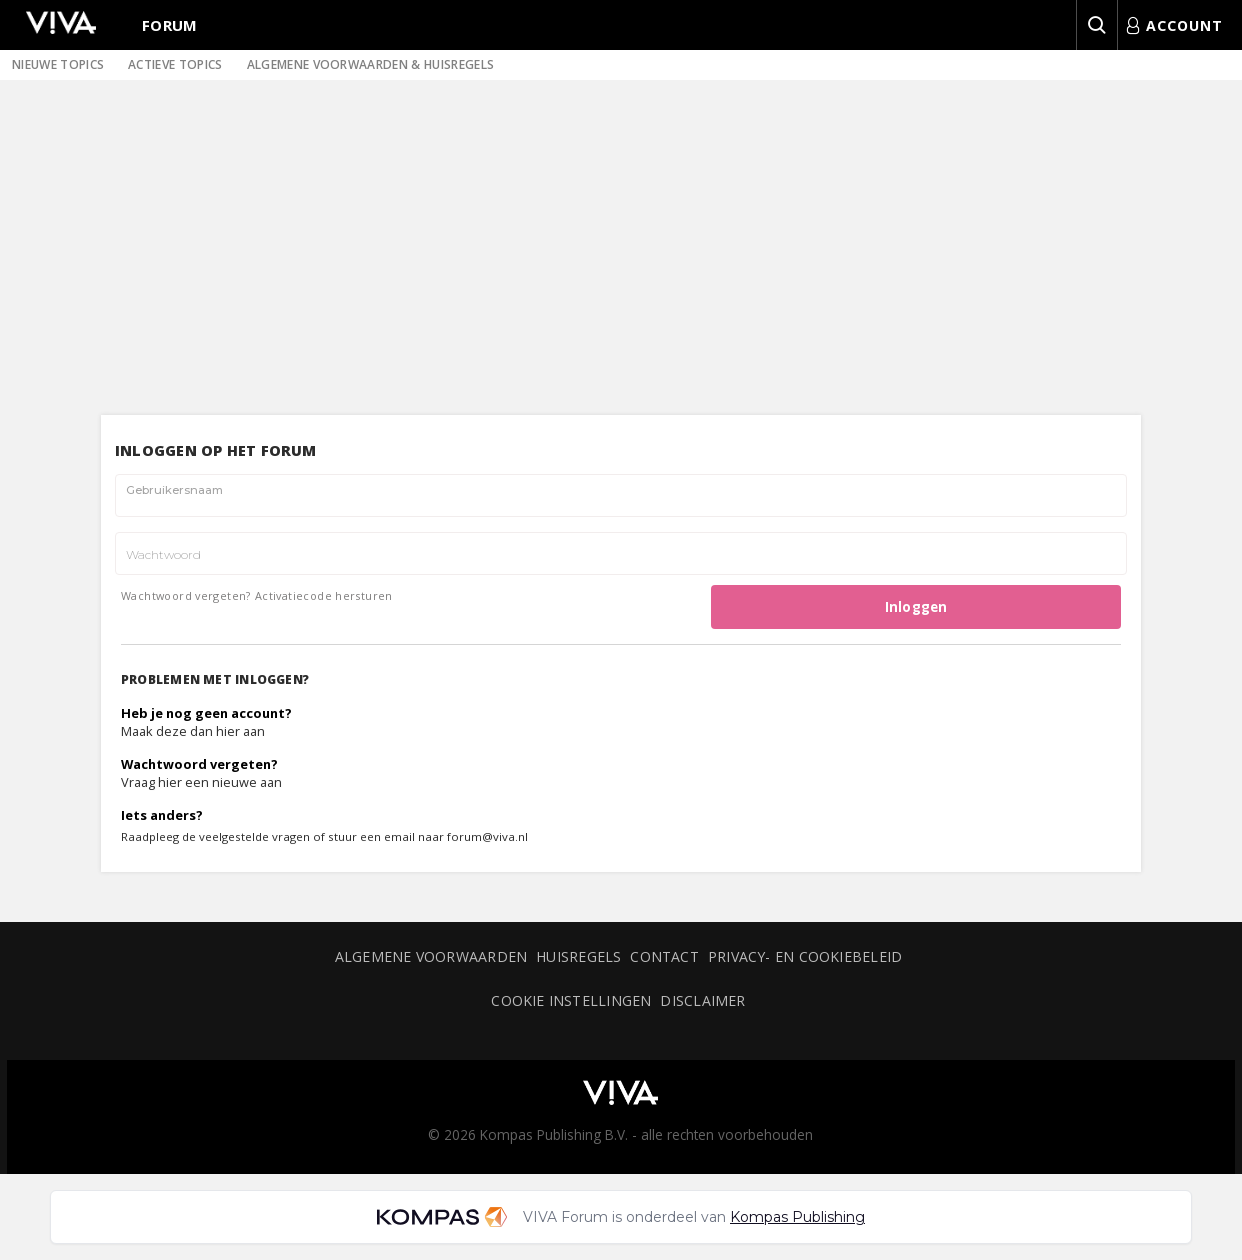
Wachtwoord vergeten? (186, 595)
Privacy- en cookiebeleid (805, 956)
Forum (170, 25)
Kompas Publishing (797, 1217)
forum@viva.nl (487, 836)
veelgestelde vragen (254, 836)
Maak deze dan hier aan (193, 731)
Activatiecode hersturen (324, 595)
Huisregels (578, 956)
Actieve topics (175, 64)
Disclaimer (702, 1000)
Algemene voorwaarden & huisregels (371, 64)
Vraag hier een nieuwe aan (201, 782)
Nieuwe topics (58, 64)
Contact (664, 956)
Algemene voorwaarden (431, 956)
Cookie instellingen (571, 1000)
